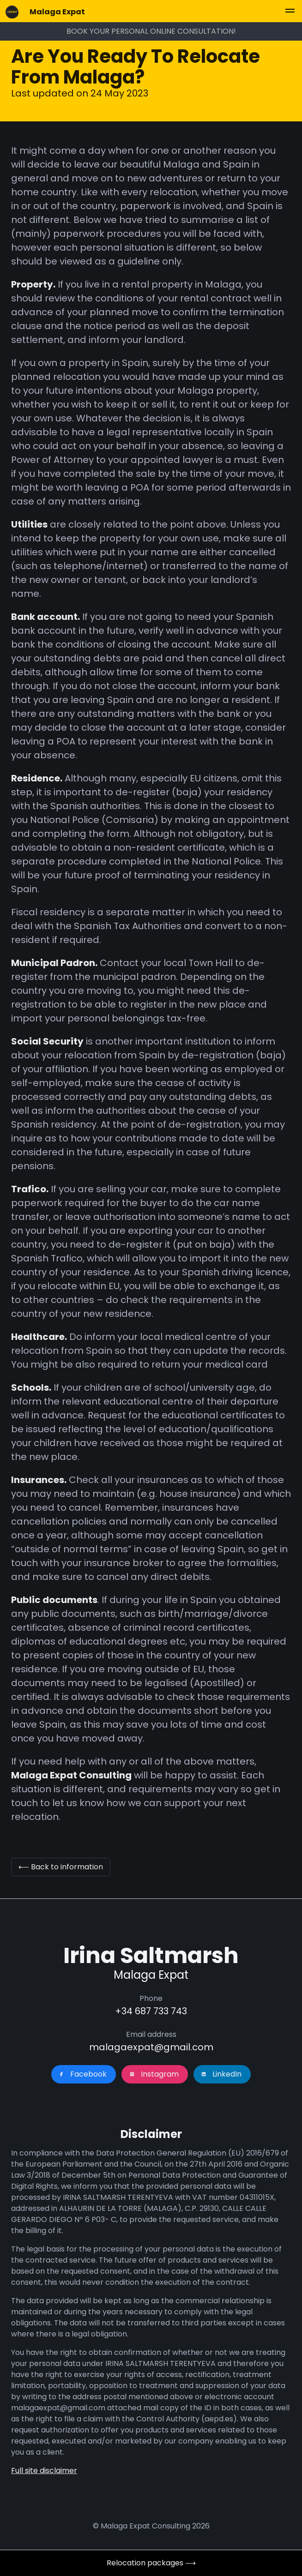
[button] (290, 12)
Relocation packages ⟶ (151, 2563)
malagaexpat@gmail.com (151, 2047)
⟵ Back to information (60, 1866)
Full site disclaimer (44, 2470)
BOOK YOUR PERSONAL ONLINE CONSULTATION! (151, 31)
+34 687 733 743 (151, 2011)
